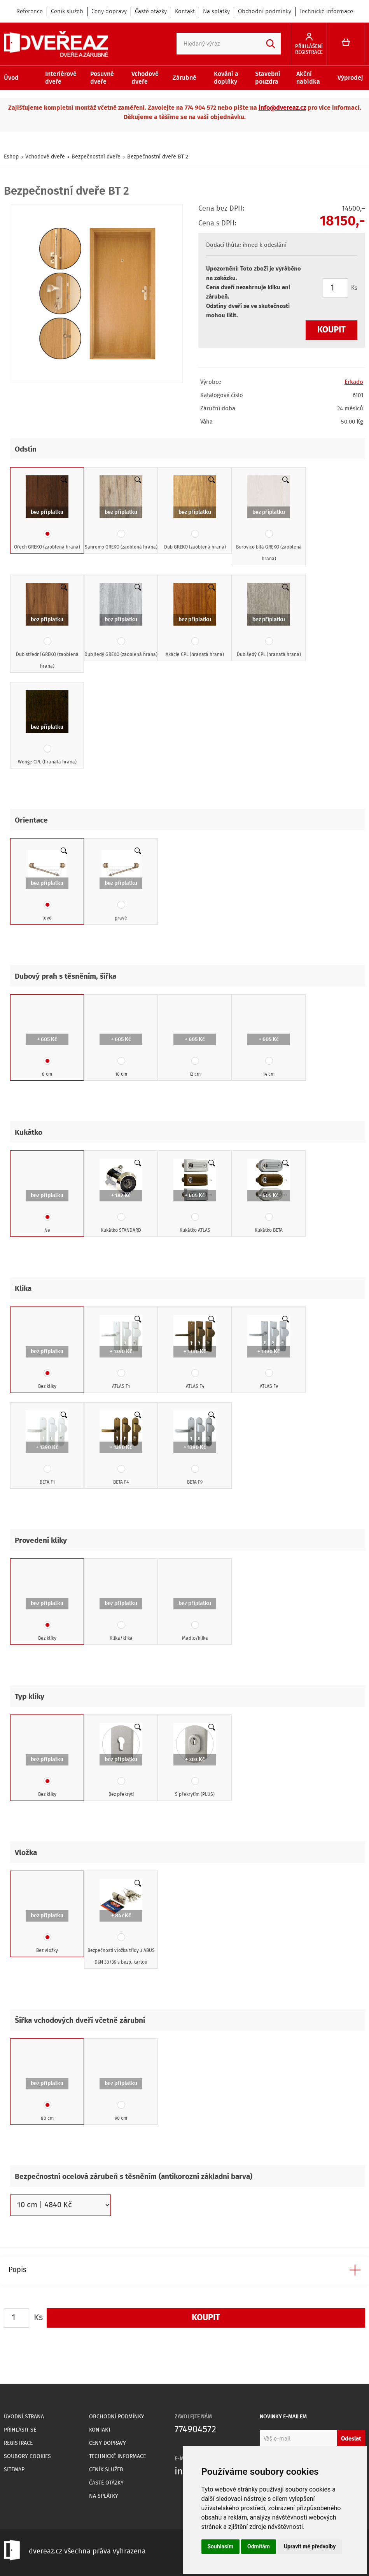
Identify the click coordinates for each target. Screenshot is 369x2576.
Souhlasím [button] (221, 2546)
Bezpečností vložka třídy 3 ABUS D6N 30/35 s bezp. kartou (121, 1922)
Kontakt (185, 11)
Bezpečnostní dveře (96, 157)
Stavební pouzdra (267, 78)
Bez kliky (47, 1352)
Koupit (331, 330)
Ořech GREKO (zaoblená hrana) (47, 513)
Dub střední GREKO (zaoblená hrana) (47, 626)
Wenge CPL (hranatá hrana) (47, 728)
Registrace (18, 2443)
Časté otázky (151, 11)
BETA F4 (121, 1448)
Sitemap (14, 2469)
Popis (17, 2270)
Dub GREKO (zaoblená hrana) (195, 513)
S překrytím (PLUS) (194, 1760)
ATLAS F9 (268, 1352)
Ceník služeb (67, 11)
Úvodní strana (24, 2416)
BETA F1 (47, 1448)
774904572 (195, 2430)
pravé (121, 884)
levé (47, 884)
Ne (47, 1196)
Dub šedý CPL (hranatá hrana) (269, 620)
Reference (29, 11)
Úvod (11, 78)
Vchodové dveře (145, 78)
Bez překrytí (121, 1760)
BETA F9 (194, 1448)
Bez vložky (47, 1916)
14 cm (268, 1040)
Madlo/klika (194, 1604)
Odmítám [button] (258, 2546)
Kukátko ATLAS (194, 1196)
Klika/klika (121, 1604)
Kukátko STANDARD (121, 1196)
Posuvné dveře (102, 78)
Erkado (354, 382)
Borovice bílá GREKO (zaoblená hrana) (269, 519)
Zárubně (184, 78)
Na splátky (216, 11)
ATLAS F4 (194, 1352)
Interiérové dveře (61, 78)
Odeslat (351, 2439)
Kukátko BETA (268, 1196)
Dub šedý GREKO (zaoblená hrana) (120, 620)
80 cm (47, 2084)
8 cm (47, 1040)
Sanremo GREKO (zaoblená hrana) (121, 513)
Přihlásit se (20, 2430)
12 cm (194, 1040)
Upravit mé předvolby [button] (310, 2546)
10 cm (121, 1040)
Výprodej (350, 78)
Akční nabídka (308, 78)
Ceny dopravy (109, 11)
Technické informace (326, 11)
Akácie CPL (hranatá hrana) (195, 620)
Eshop (11, 157)
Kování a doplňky (226, 78)
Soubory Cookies (27, 2456)
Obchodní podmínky (264, 11)
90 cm (121, 2084)
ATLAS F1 (121, 1352)
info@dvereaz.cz (282, 108)
